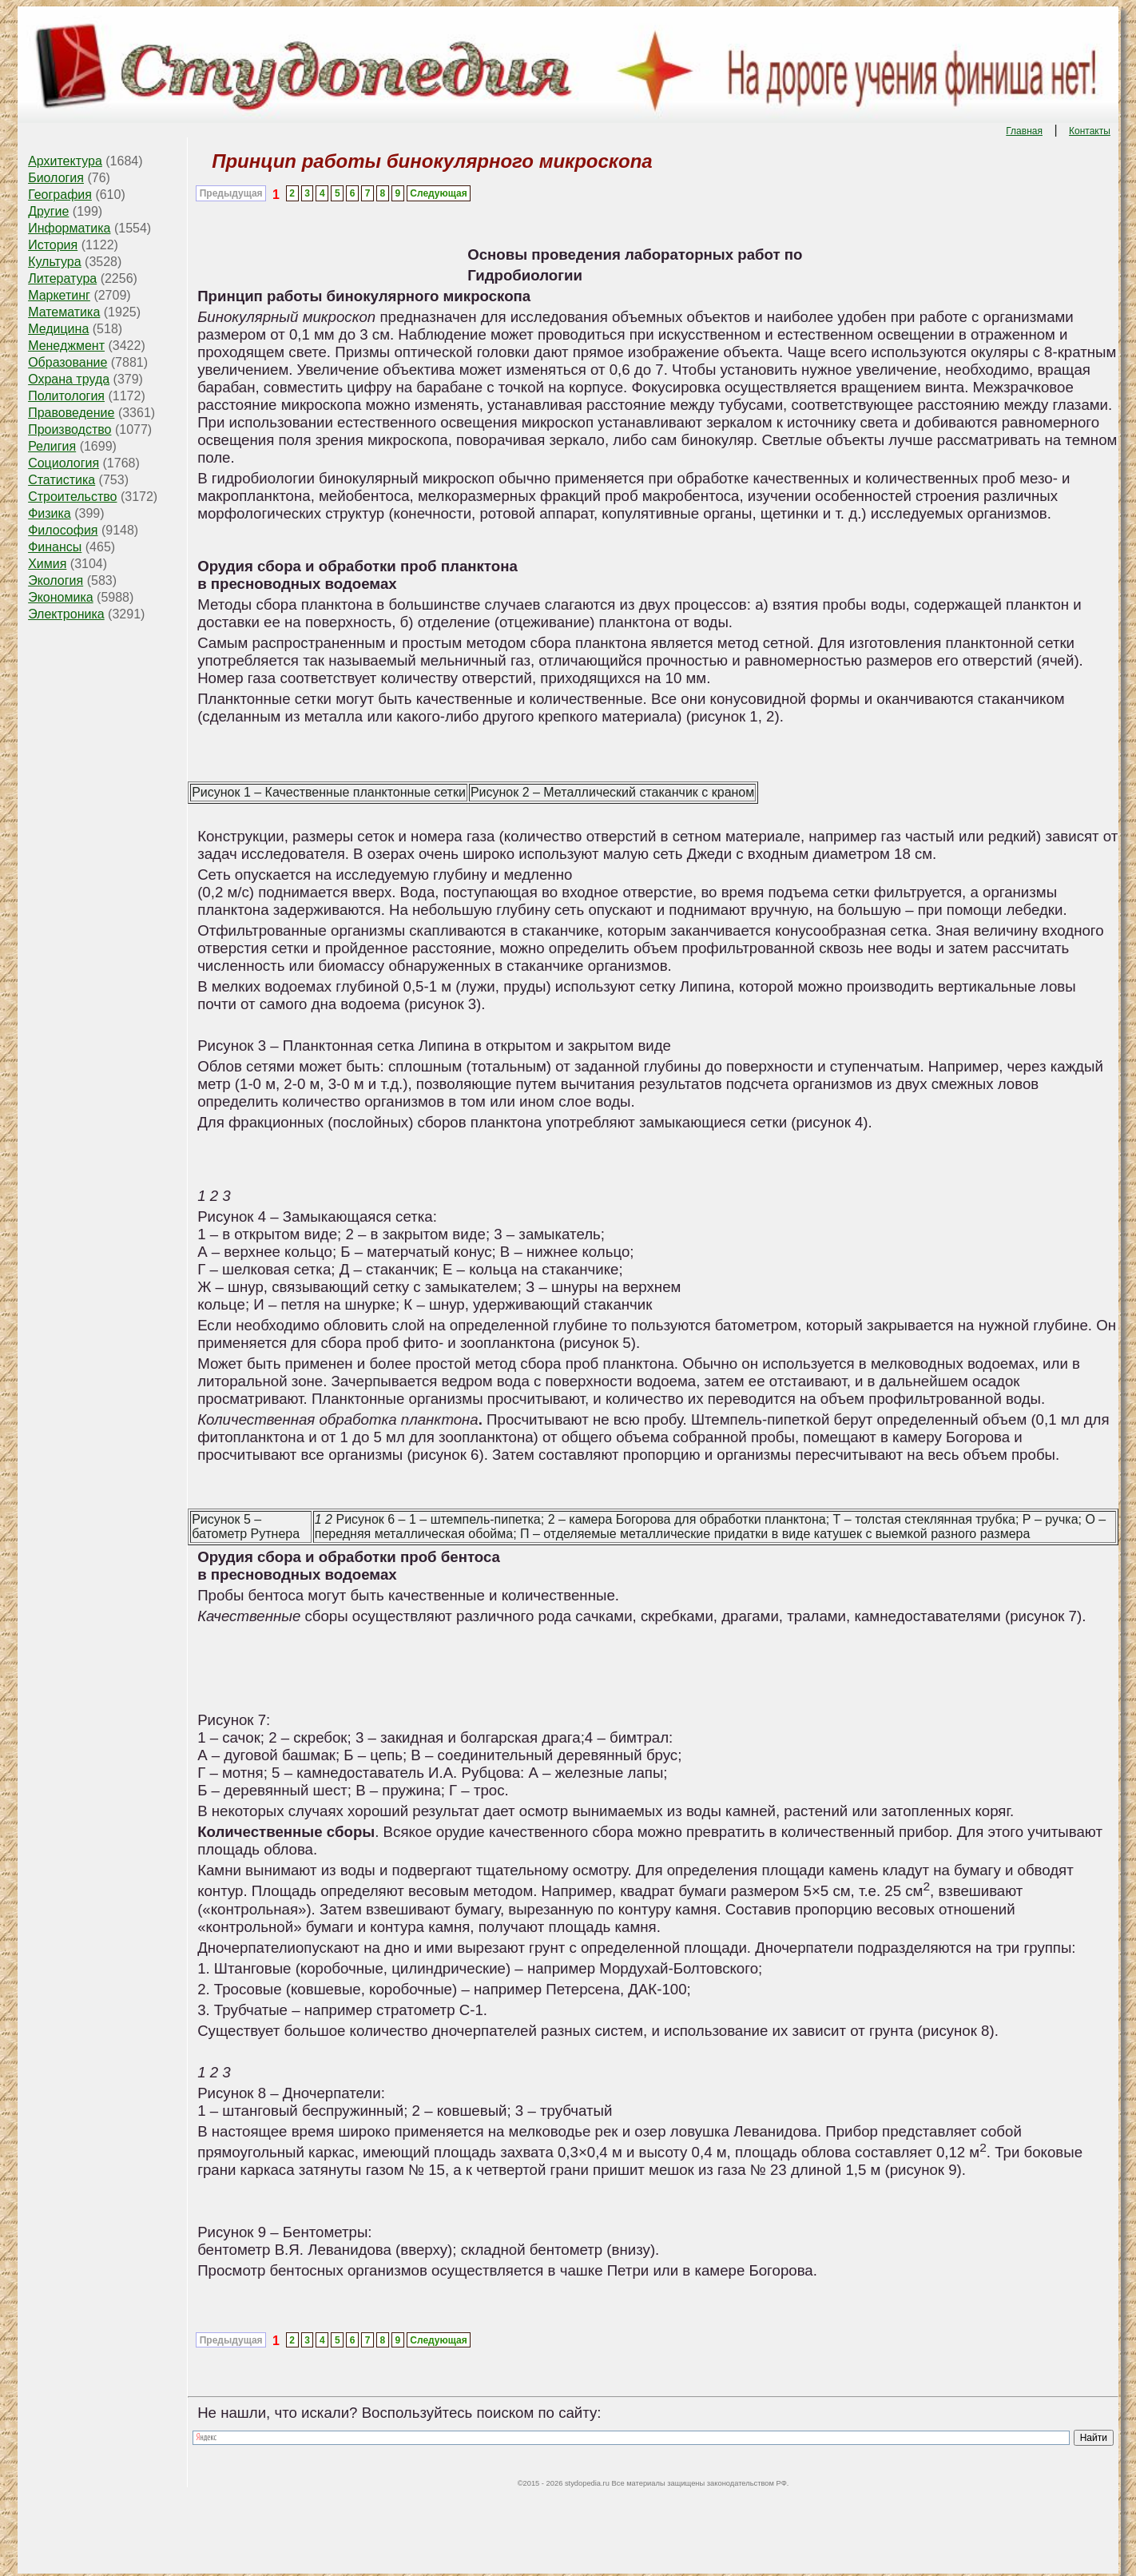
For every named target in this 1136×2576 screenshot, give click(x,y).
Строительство (72, 496)
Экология (55, 580)
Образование (67, 362)
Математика (64, 312)
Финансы (54, 547)
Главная (1024, 131)
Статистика (61, 480)
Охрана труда (68, 379)
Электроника (66, 614)
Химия (47, 563)
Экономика (60, 597)
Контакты (1089, 131)
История (52, 245)
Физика (49, 513)
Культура (54, 261)
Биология (56, 178)
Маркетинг (59, 295)
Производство (69, 429)
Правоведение (71, 412)
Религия (52, 446)
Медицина (58, 329)
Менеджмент (66, 345)
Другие (48, 211)
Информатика (69, 228)
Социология (63, 463)
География (60, 194)
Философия (62, 530)
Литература (62, 278)
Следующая (438, 193)
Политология (66, 396)
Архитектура (65, 161)
